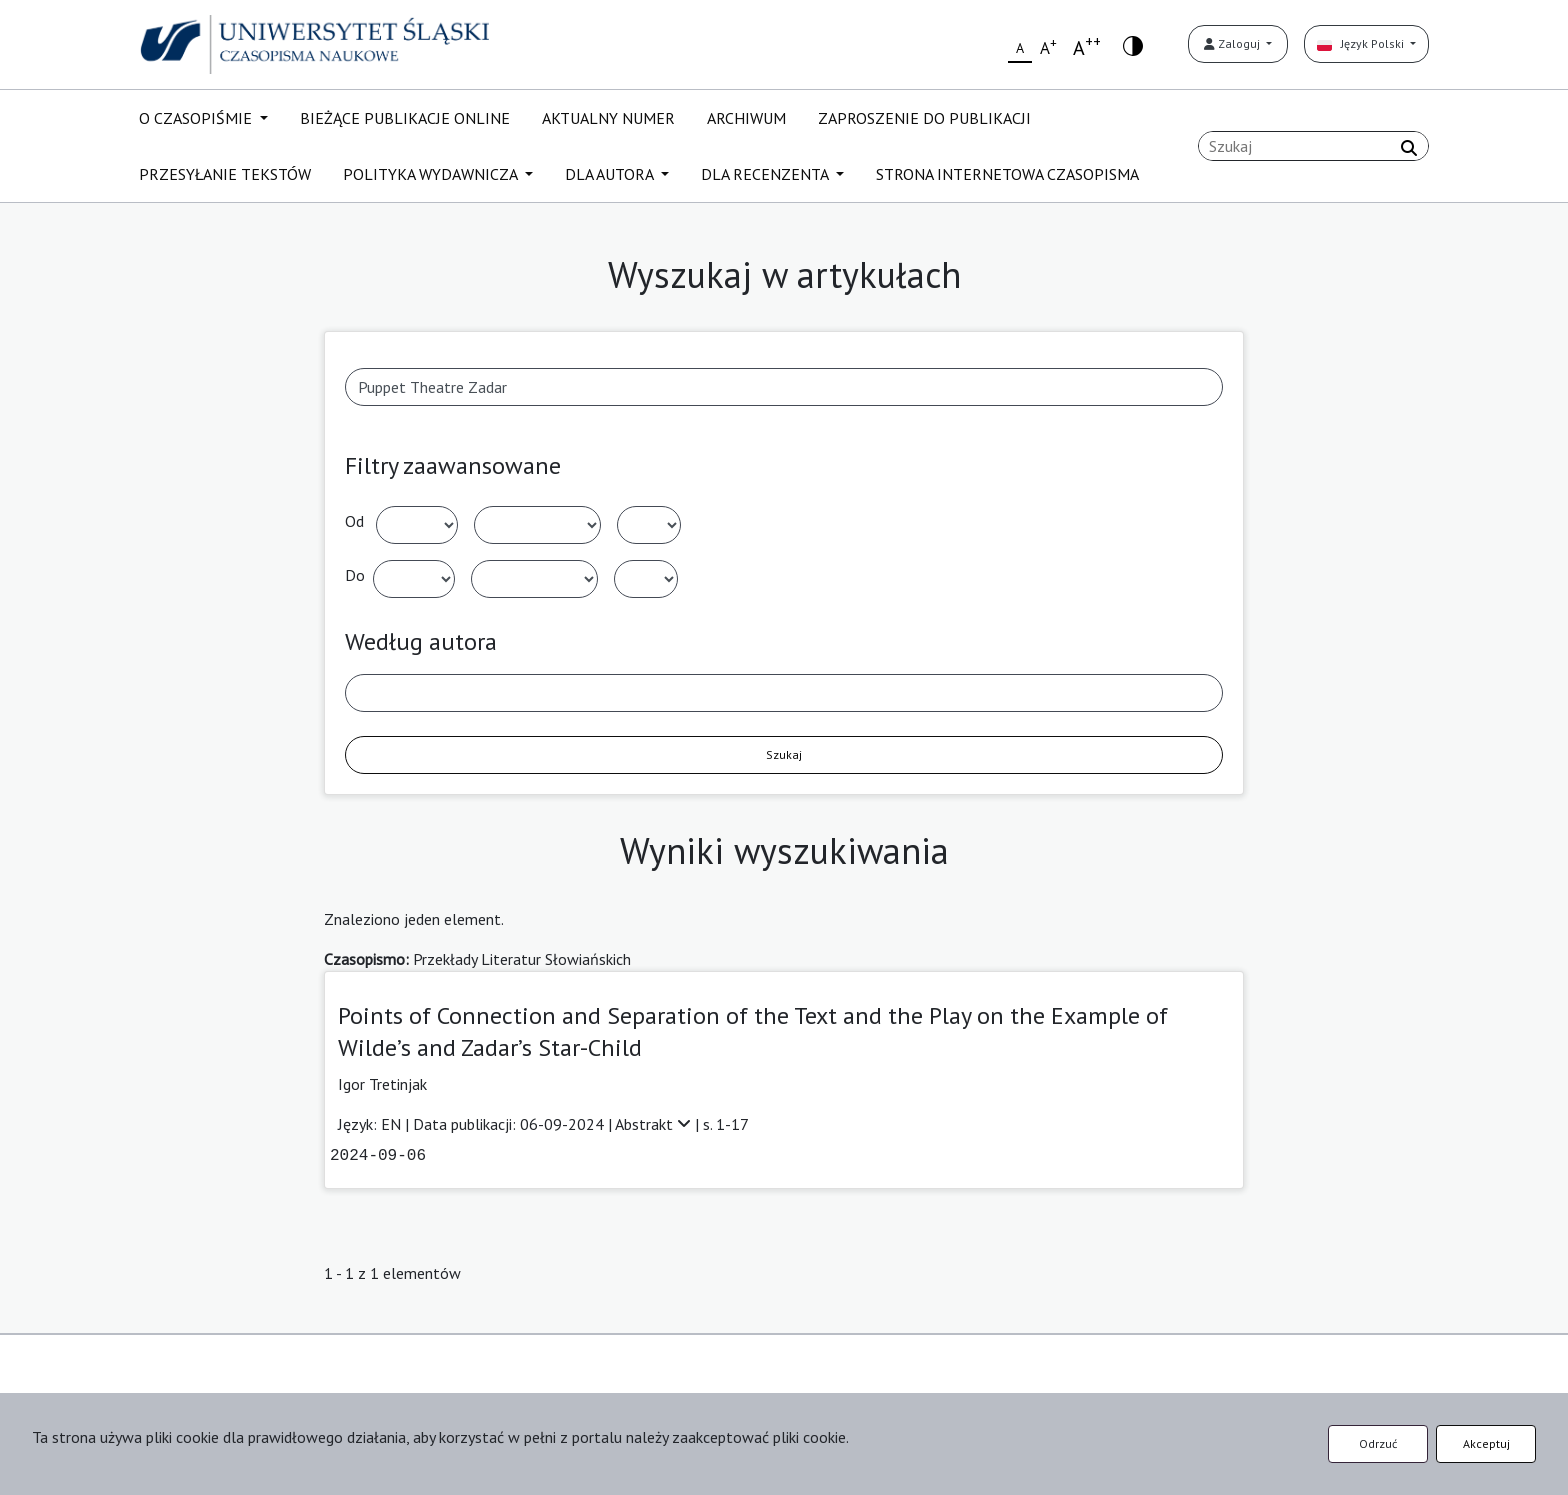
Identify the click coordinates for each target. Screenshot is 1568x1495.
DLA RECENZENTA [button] (766, 174)
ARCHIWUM (746, 118)
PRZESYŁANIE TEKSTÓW (225, 174)
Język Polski (1362, 43)
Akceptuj (1486, 1443)
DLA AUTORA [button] (611, 174)
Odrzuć (1378, 1443)
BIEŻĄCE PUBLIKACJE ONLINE (405, 118)
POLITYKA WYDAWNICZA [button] (432, 174)
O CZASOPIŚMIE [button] (197, 118)
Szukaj (784, 754)
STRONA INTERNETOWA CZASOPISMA (1007, 174)
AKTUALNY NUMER (608, 118)
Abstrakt (655, 1124)
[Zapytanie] (1313, 146)
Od (354, 521)
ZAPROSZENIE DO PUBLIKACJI (924, 118)
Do (355, 575)
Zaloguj (1233, 43)
